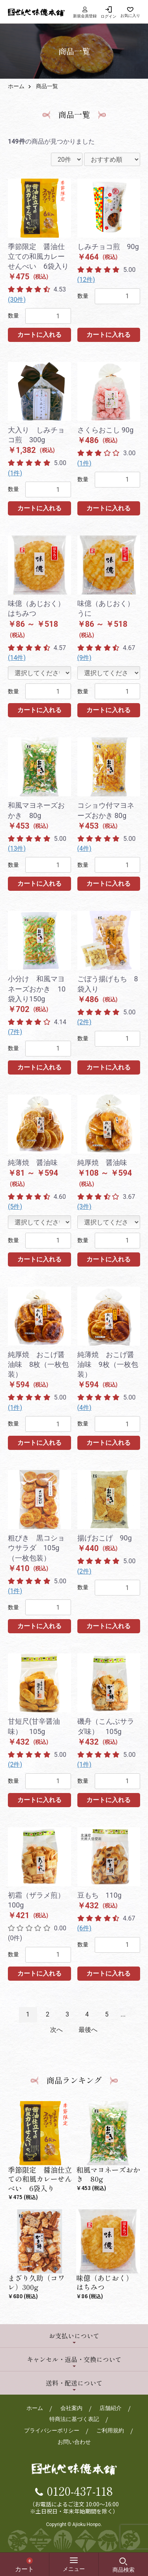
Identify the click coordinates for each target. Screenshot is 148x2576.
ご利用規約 (110, 2430)
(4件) (84, 848)
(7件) (15, 1032)
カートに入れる (39, 334)
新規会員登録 (85, 12)
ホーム (16, 86)
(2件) (84, 1022)
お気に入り (130, 15)
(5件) (15, 1206)
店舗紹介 (110, 2408)
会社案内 (71, 2408)
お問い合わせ (74, 2442)
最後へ (88, 2029)
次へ (56, 2029)
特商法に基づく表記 (74, 2419)
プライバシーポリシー (51, 2430)
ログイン (108, 16)
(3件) (84, 1206)
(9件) (84, 657)
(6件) (84, 1928)
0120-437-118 (80, 2490)
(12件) (86, 279)
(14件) (17, 657)
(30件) (17, 299)
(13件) (17, 848)
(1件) (15, 473)
